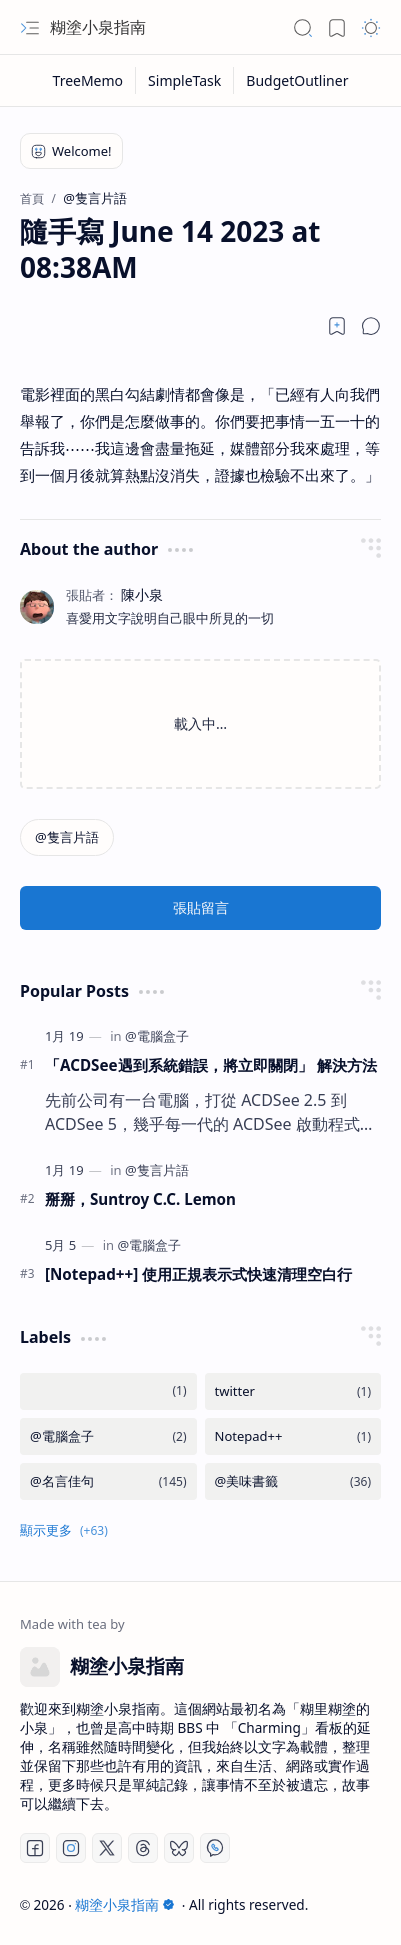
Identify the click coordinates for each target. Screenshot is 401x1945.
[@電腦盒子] (157, 1036)
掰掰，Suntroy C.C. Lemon (140, 1199)
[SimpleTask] (185, 80)
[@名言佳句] (108, 1481)
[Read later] (337, 326)
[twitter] (293, 1391)
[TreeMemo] (89, 80)
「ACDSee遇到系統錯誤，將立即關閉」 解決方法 (211, 1065)
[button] (30, 28)
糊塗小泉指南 (98, 27)
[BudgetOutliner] (297, 80)
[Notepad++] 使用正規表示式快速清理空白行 (198, 1274)
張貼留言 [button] (201, 907)
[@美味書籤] (293, 1481)
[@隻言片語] (67, 837)
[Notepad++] (293, 1436)
